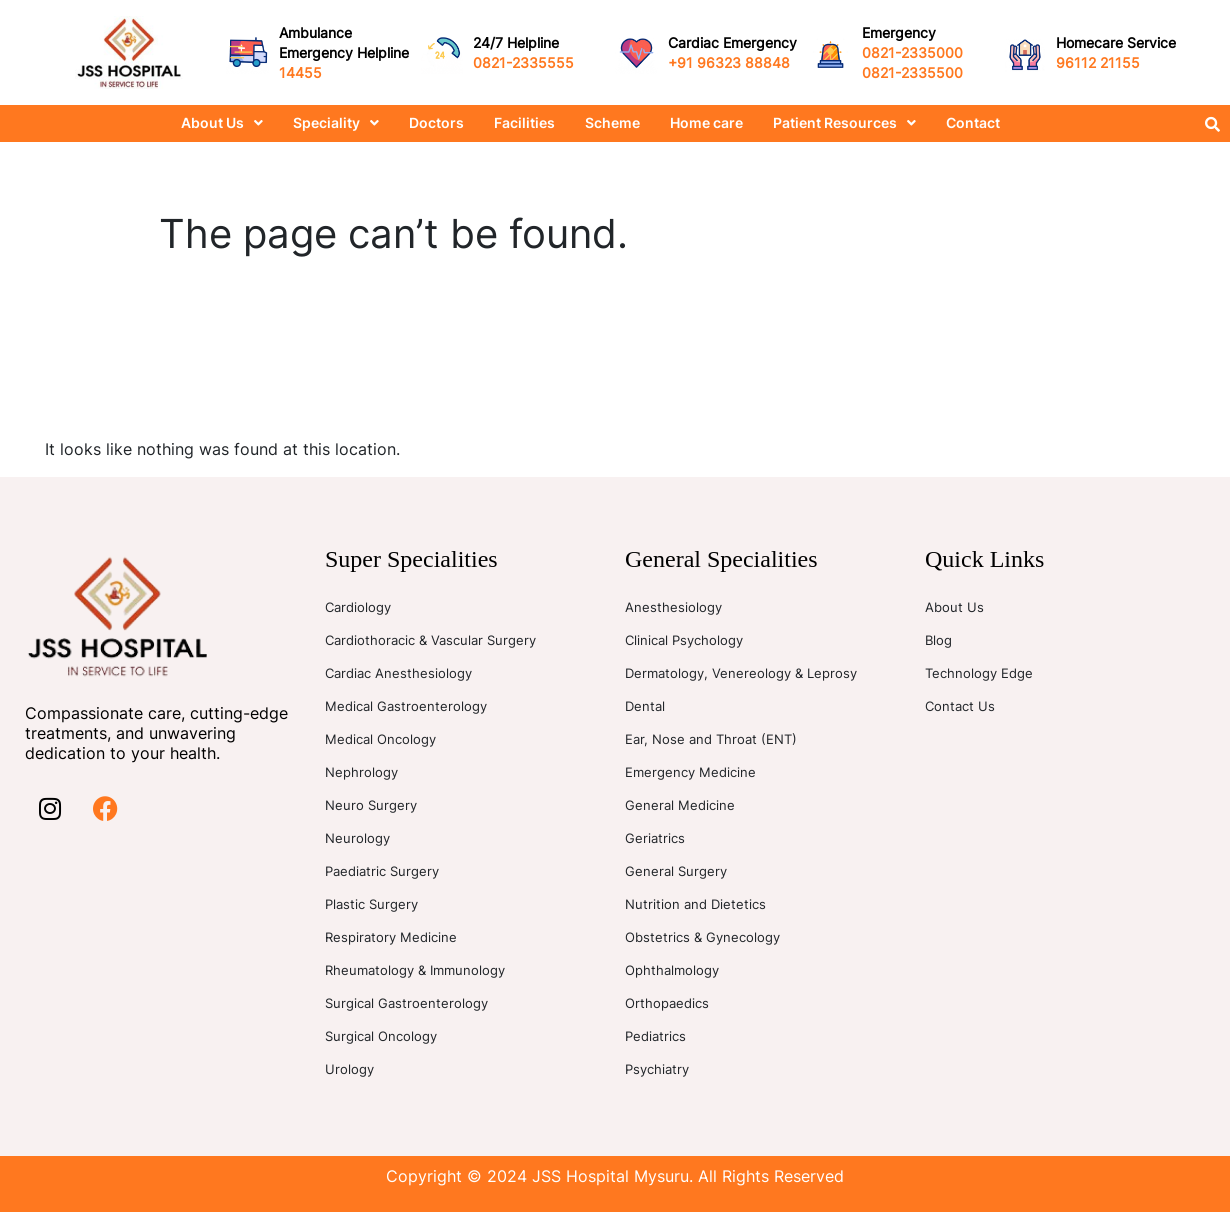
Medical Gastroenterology (406, 706)
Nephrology (361, 772)
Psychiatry (657, 1069)
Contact (973, 122)
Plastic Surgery (371, 904)
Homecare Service (1116, 42)
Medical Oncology (380, 739)
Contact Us (960, 706)
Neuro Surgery (371, 805)
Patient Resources (844, 122)
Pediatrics (655, 1036)
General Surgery (676, 871)
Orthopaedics (667, 1003)
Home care (706, 122)
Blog (938, 640)
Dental (645, 706)
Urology (349, 1069)
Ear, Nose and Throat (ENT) (711, 739)
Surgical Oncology (381, 1036)
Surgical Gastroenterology (406, 1003)
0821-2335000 (912, 52)
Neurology (357, 838)
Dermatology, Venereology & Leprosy (741, 673)
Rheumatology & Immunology (415, 970)
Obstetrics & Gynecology (702, 937)
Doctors (436, 122)
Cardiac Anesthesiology (398, 673)
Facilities (524, 122)
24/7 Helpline (516, 42)
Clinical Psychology (684, 640)
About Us (222, 122)
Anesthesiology (673, 607)
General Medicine (680, 805)
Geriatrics (655, 838)
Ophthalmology (672, 970)
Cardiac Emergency (732, 42)
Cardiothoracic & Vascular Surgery (430, 640)
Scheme (612, 122)
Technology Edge (979, 673)
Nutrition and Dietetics (695, 904)
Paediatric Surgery (382, 871)
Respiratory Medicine (391, 937)
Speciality (336, 122)
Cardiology (358, 607)
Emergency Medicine (690, 772)
